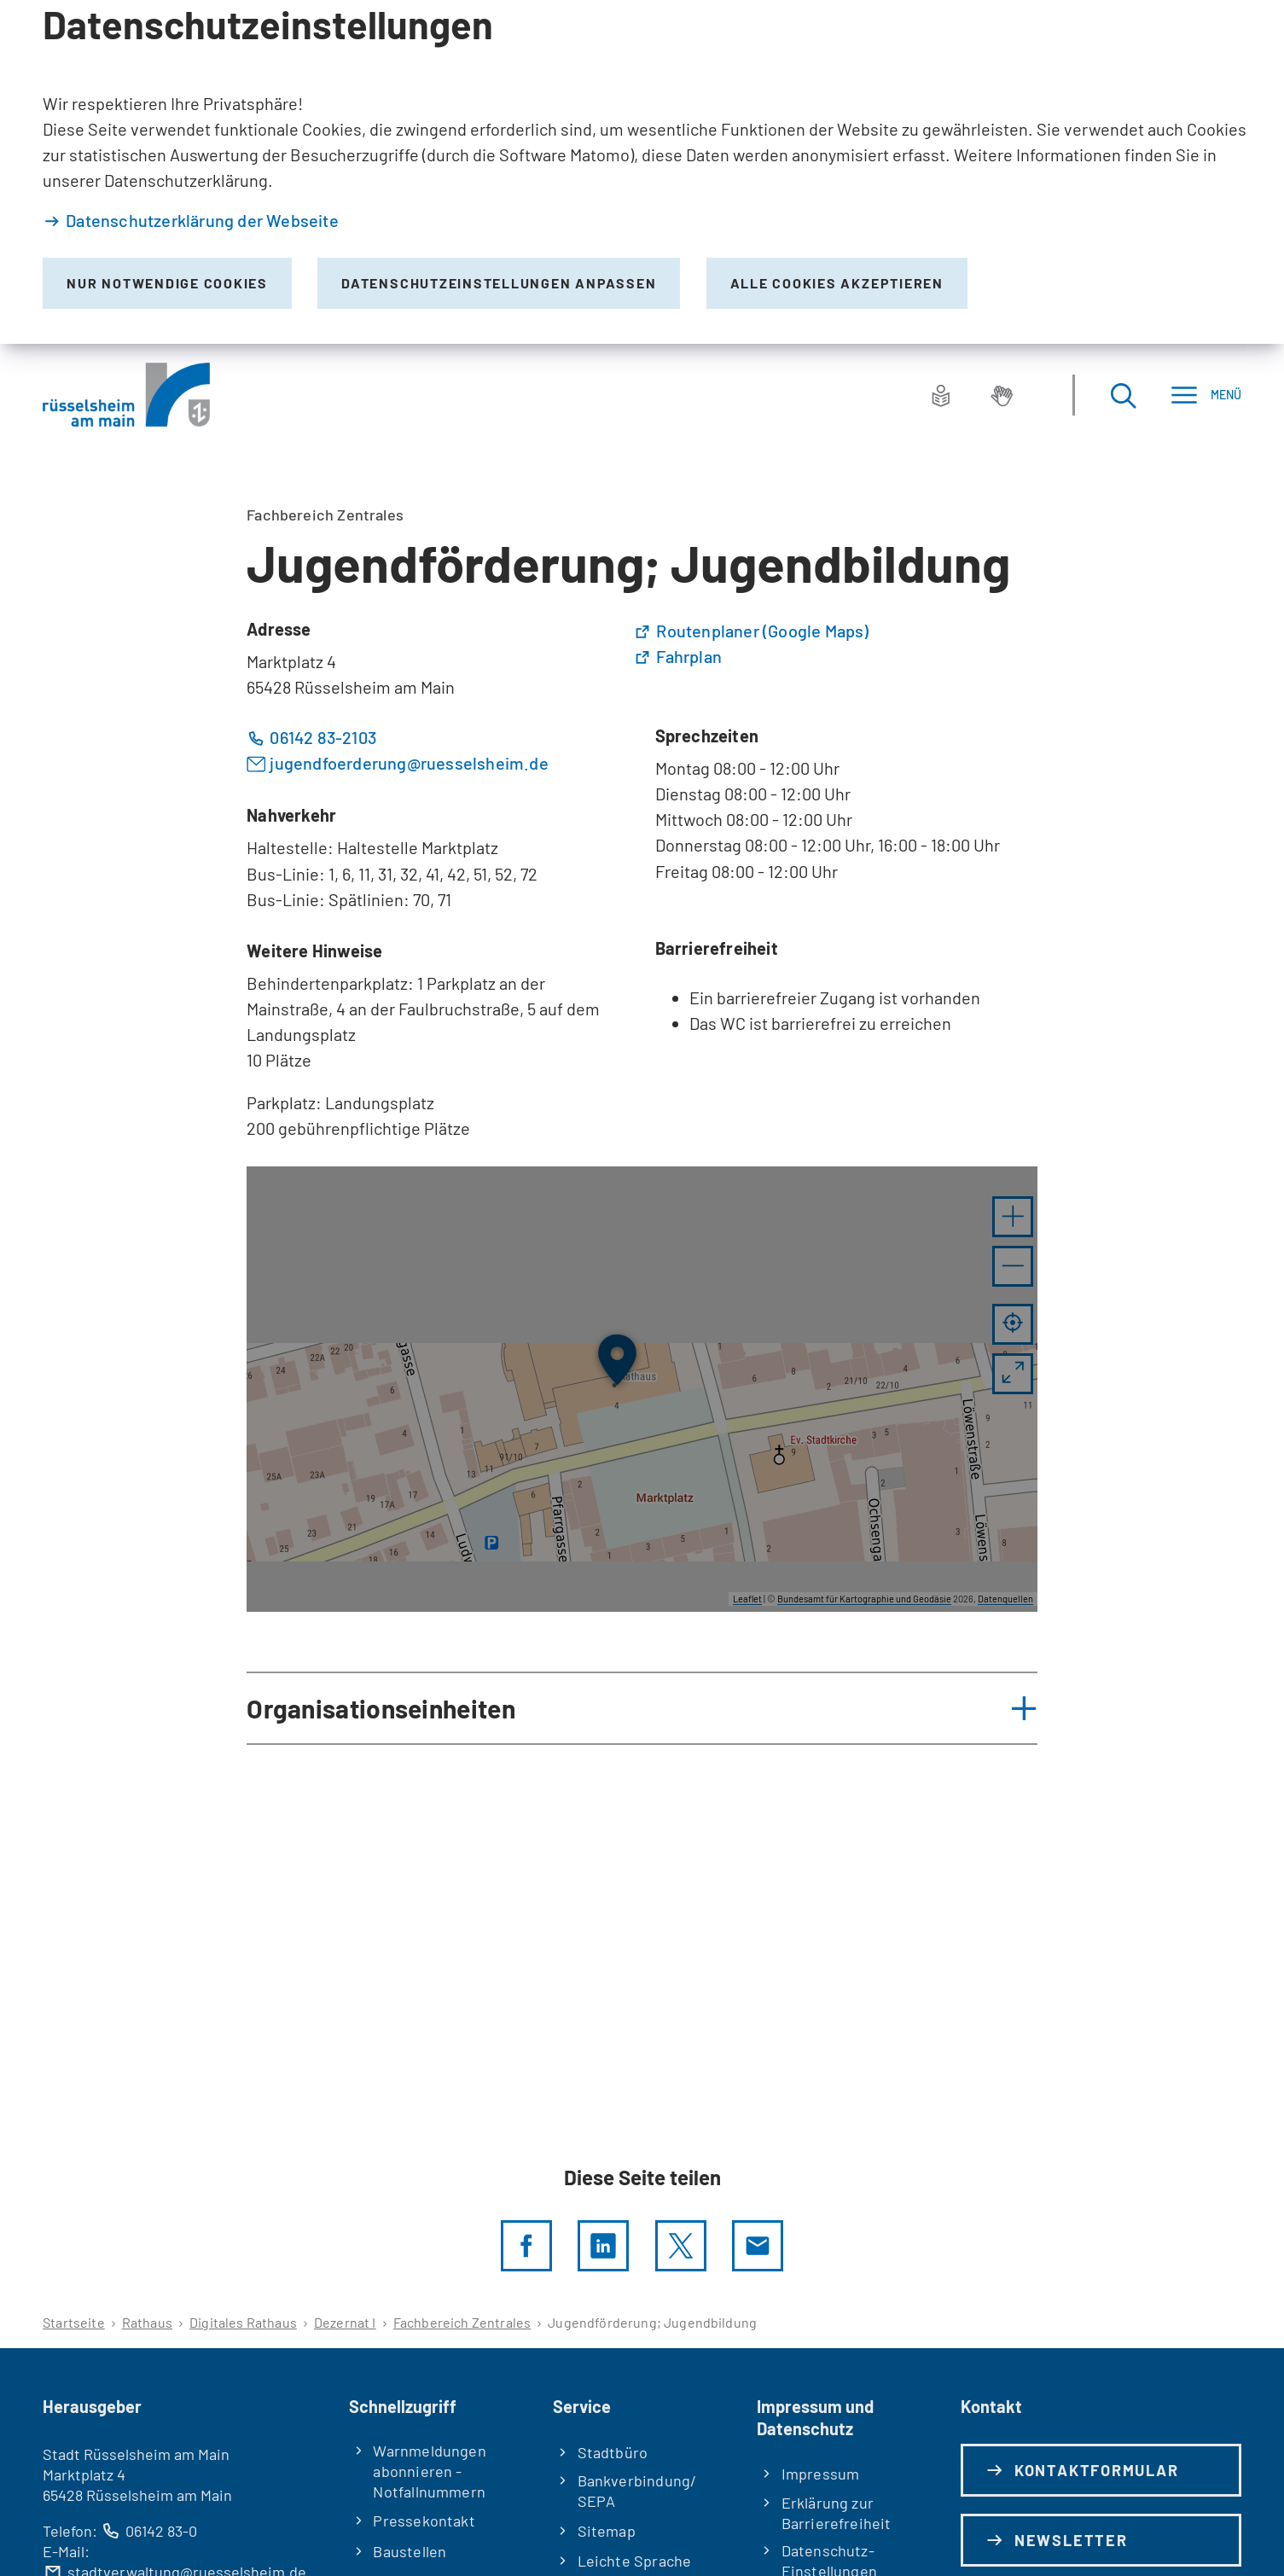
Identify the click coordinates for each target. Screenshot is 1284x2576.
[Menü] (1206, 395)
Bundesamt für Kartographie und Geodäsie (864, 1598)
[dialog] (642, 172)
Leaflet (747, 1598)
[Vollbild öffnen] (1012, 1373)
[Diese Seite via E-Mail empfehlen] (757, 2245)
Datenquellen (1005, 1598)
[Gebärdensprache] (1001, 395)
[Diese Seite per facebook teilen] (526, 2245)
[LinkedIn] (603, 2245)
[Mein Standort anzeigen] (1012, 1324)
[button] (1012, 1216)
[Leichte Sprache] (941, 395)
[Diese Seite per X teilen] (680, 2245)
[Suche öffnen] (1122, 395)
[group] (642, 1388)
